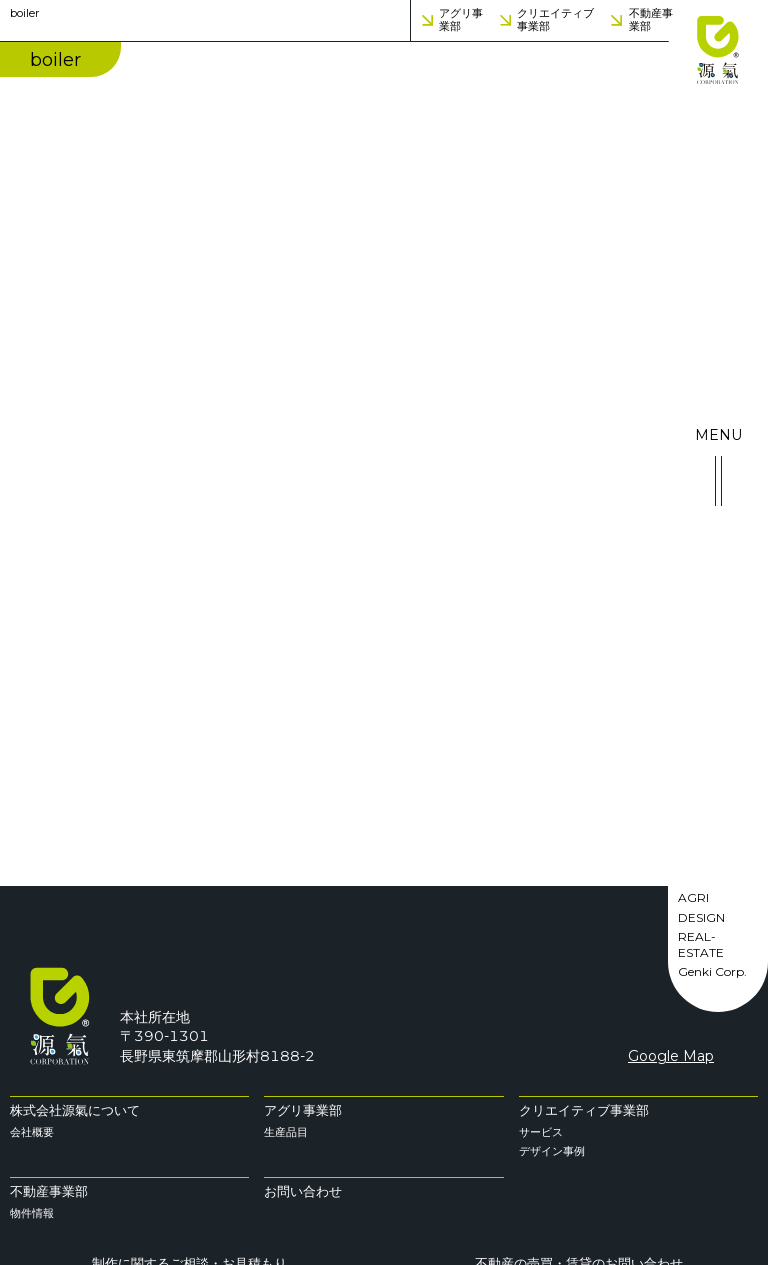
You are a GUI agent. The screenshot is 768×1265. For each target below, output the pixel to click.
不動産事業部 (651, 20)
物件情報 (32, 1213)
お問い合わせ (303, 1191)
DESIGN (701, 917)
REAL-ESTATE (701, 944)
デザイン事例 (552, 1151)
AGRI (693, 897)
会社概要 (32, 1132)
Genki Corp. (712, 971)
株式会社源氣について (75, 1110)
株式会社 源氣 (718, 50)
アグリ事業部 (461, 20)
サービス (541, 1132)
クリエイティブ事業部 (555, 20)
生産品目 (286, 1132)
